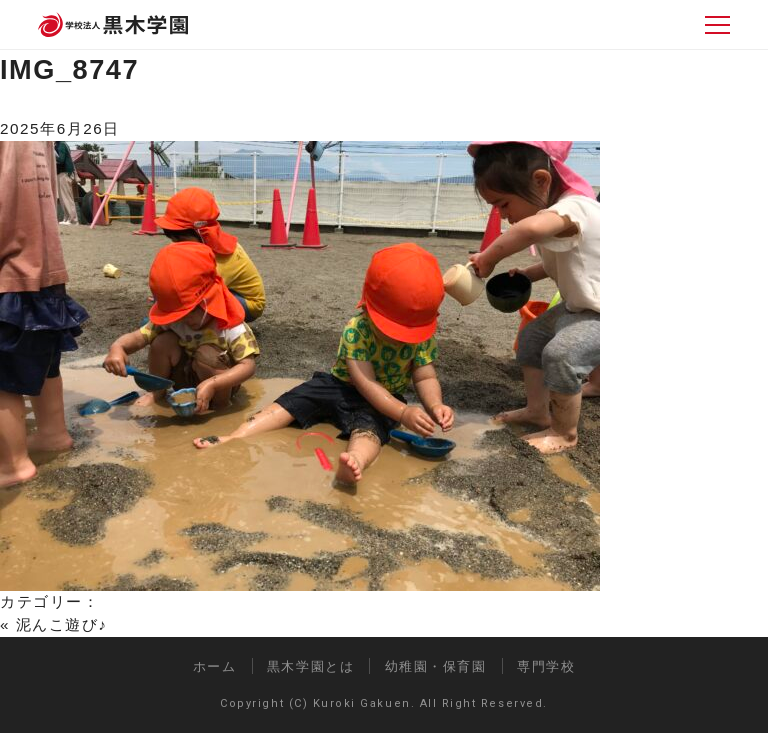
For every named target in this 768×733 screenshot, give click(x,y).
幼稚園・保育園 (436, 666)
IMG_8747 (69, 69)
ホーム (215, 666)
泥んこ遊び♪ (62, 624)
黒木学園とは (310, 666)
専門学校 (546, 666)
